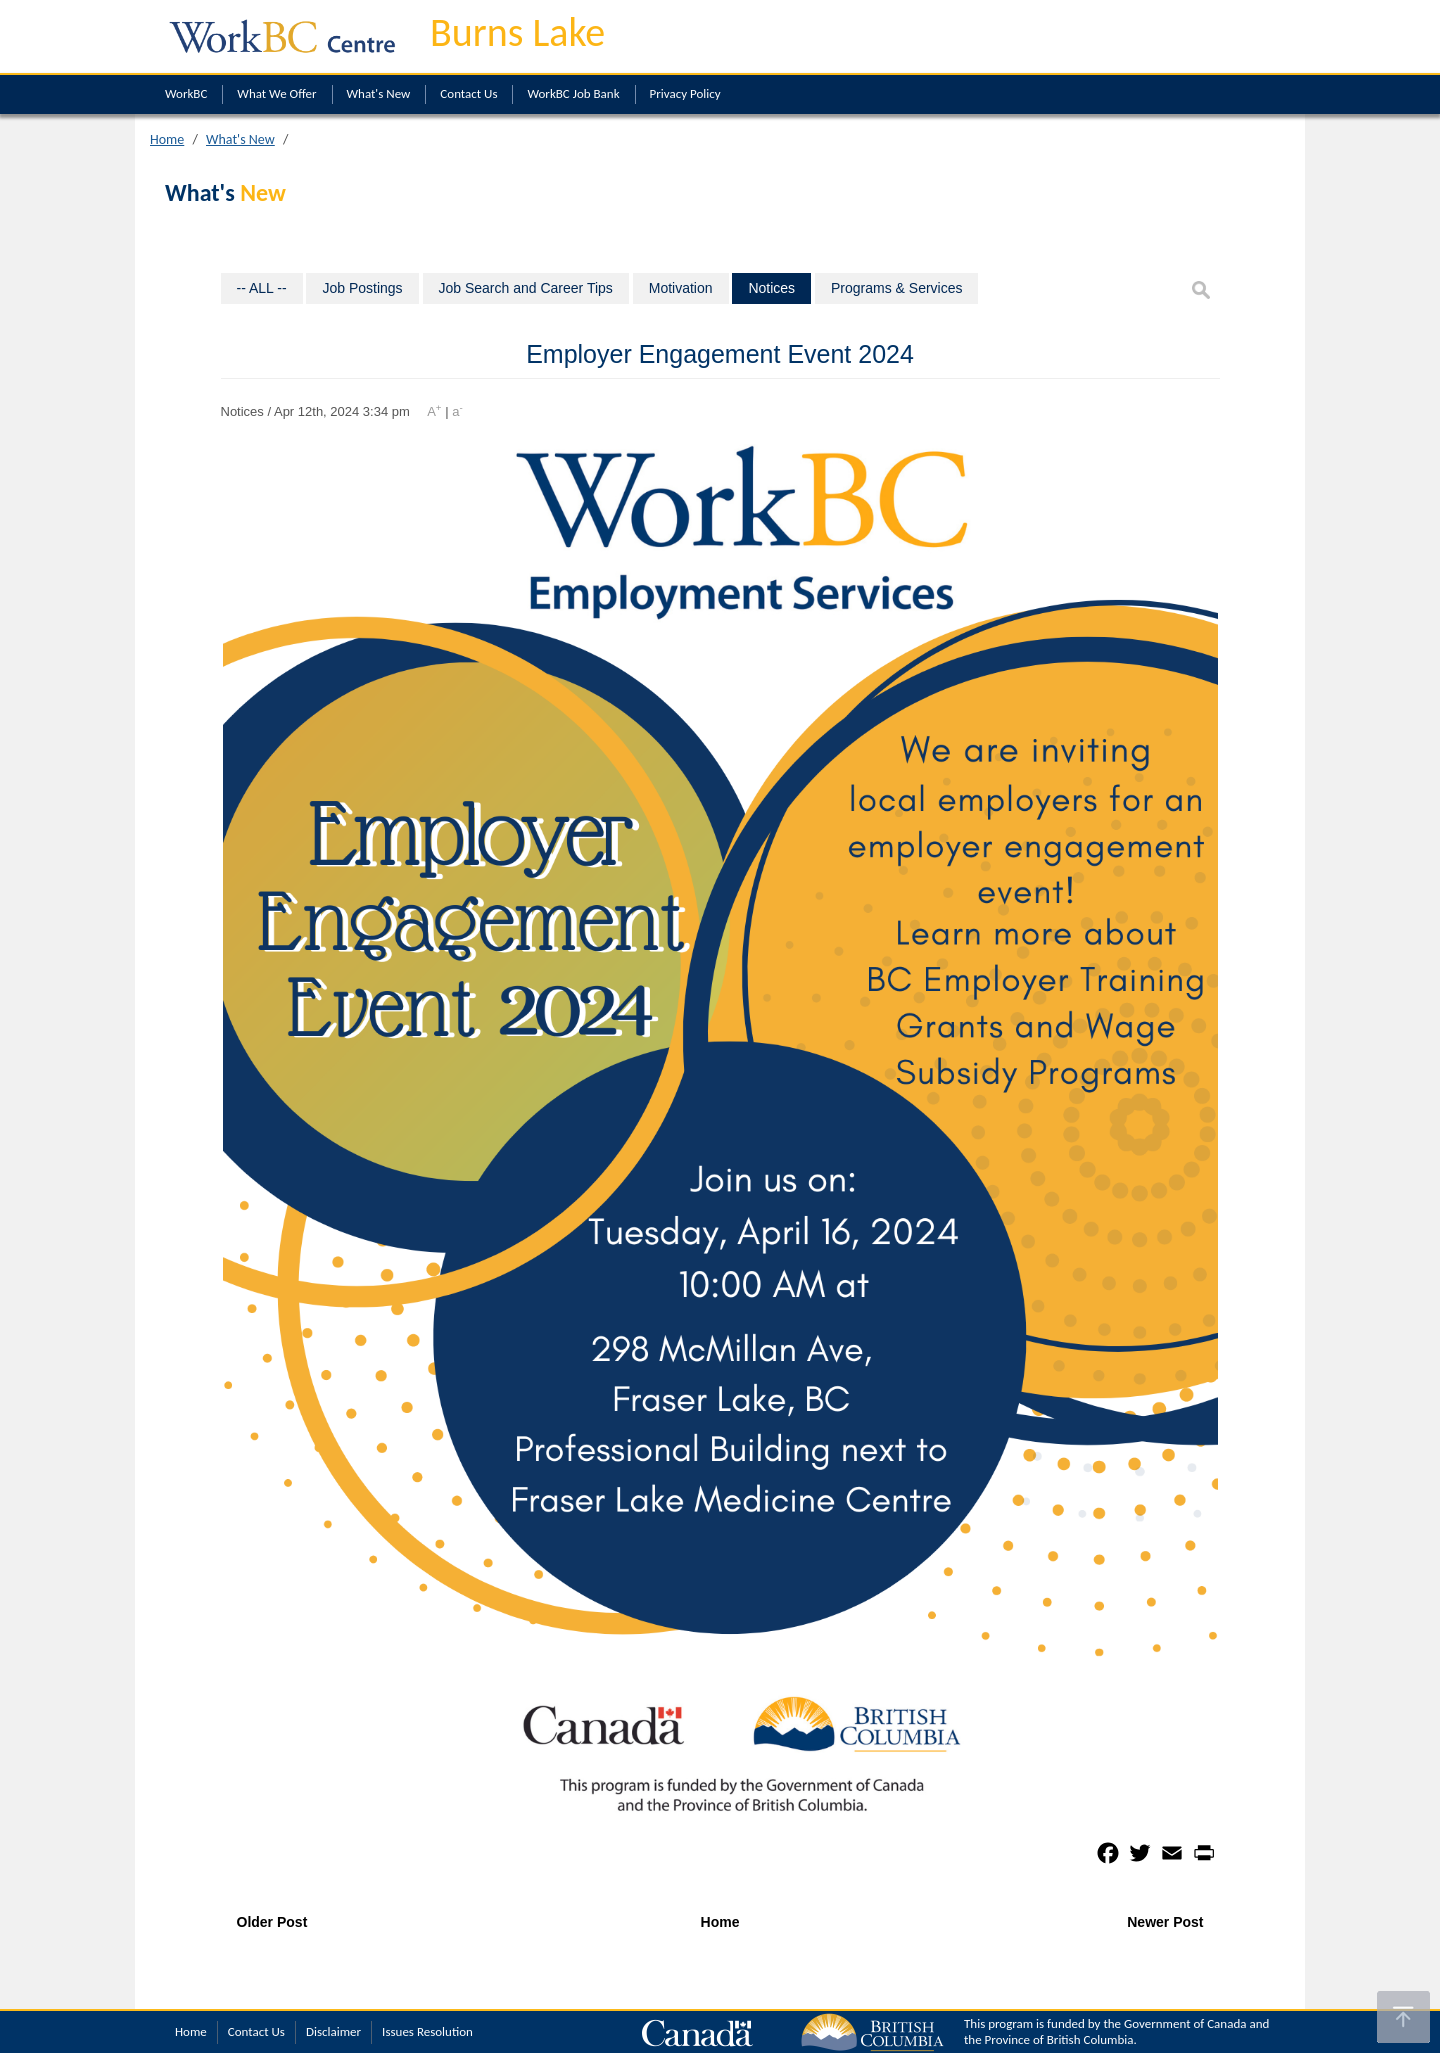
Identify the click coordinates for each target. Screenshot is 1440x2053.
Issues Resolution (427, 2031)
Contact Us (468, 93)
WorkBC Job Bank (573, 93)
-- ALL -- (262, 288)
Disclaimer (333, 2031)
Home (167, 139)
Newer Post (1165, 1922)
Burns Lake (517, 32)
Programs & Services (896, 288)
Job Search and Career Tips (526, 288)
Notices (771, 288)
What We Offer (276, 93)
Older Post (272, 1922)
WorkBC (186, 93)
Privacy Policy (685, 93)
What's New (379, 93)
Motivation (681, 288)
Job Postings (362, 288)
